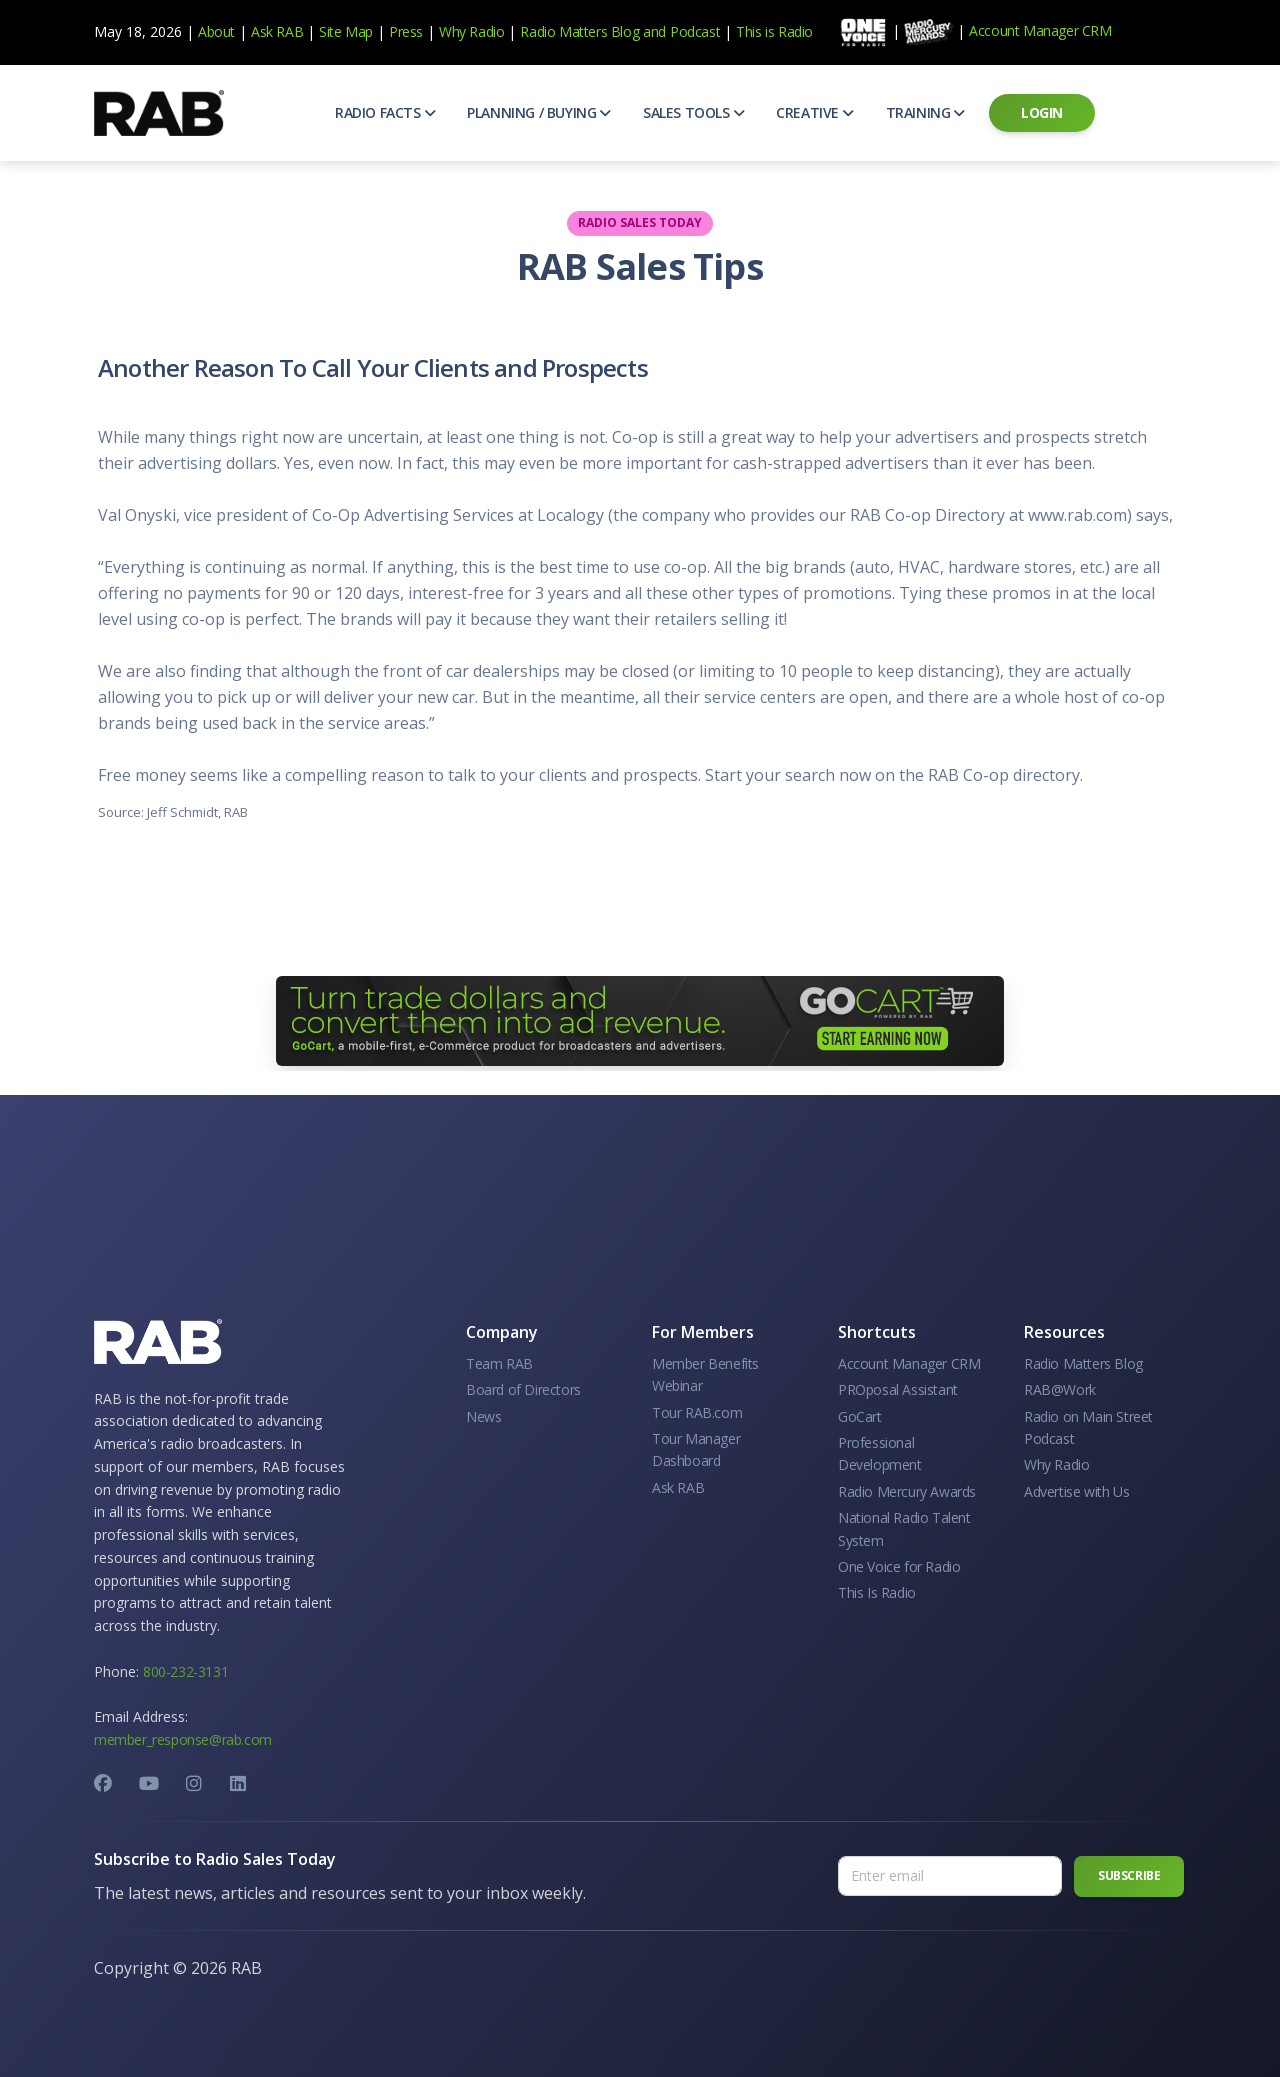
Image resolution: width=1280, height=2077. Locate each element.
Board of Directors (523, 1389)
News (483, 1416)
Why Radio (471, 31)
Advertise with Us (1076, 1491)
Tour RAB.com (697, 1412)
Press (406, 31)
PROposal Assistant (898, 1389)
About (216, 31)
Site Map (346, 31)
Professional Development (880, 1453)
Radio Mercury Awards (907, 1491)
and (654, 31)
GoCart (860, 1416)
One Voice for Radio (899, 1566)
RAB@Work (1060, 1389)
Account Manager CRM (1040, 30)
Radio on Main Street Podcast (1088, 1427)
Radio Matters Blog (579, 31)
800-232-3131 (185, 1671)
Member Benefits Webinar (705, 1374)
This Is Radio (877, 1592)
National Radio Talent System (904, 1528)
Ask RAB (277, 31)
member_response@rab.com (183, 1739)
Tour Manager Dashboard (696, 1449)
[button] (385, 113)
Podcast (695, 31)
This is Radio (774, 31)
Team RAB (499, 1363)
